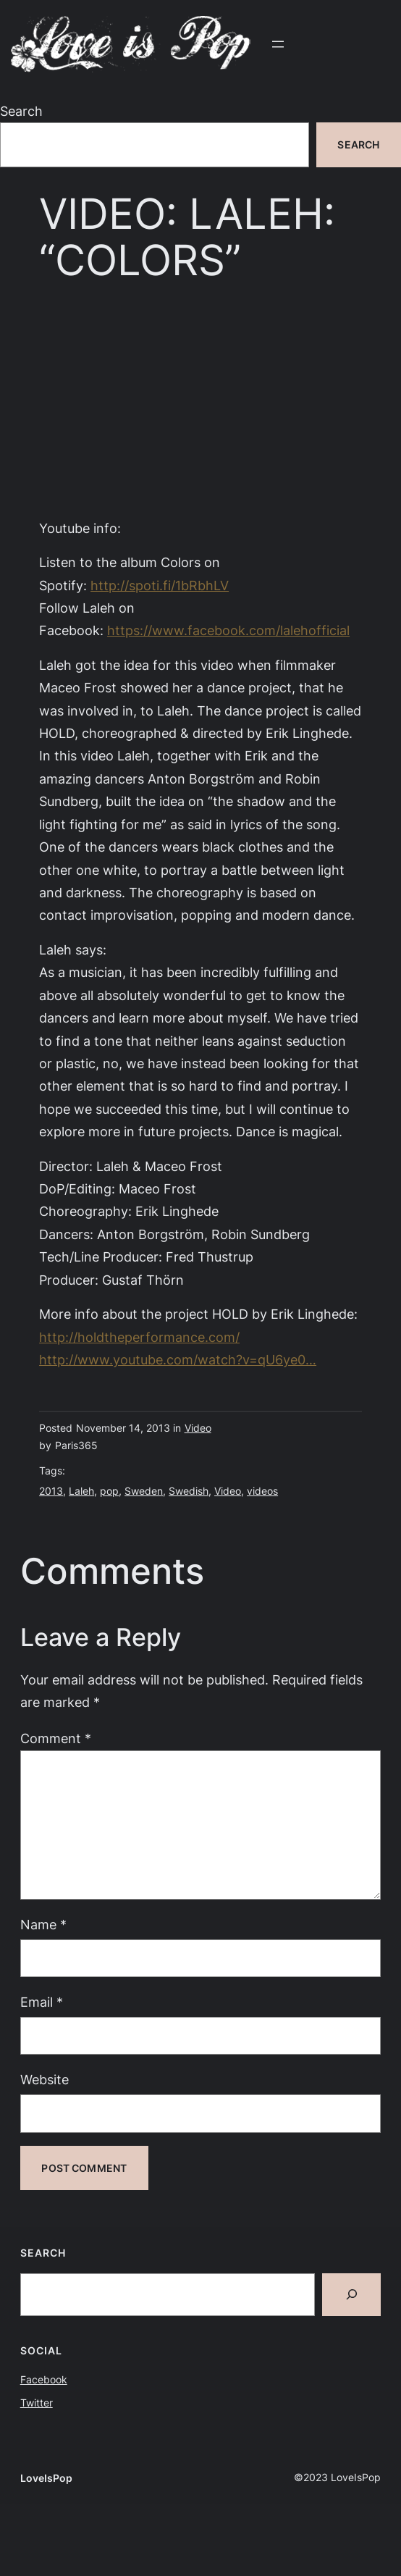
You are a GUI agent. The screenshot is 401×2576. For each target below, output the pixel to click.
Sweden (143, 1491)
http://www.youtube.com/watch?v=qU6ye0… (177, 1359)
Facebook (43, 2379)
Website (44, 2079)
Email (41, 2002)
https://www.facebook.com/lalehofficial (228, 630)
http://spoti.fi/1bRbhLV (159, 585)
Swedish (188, 1491)
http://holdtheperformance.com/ (139, 1337)
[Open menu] (278, 44)
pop (109, 1491)
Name (43, 1924)
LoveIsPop (46, 2478)
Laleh (81, 1491)
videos (262, 1491)
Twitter (36, 2402)
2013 (51, 1491)
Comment (55, 1738)
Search (21, 111)
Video (198, 1428)
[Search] (351, 2294)
